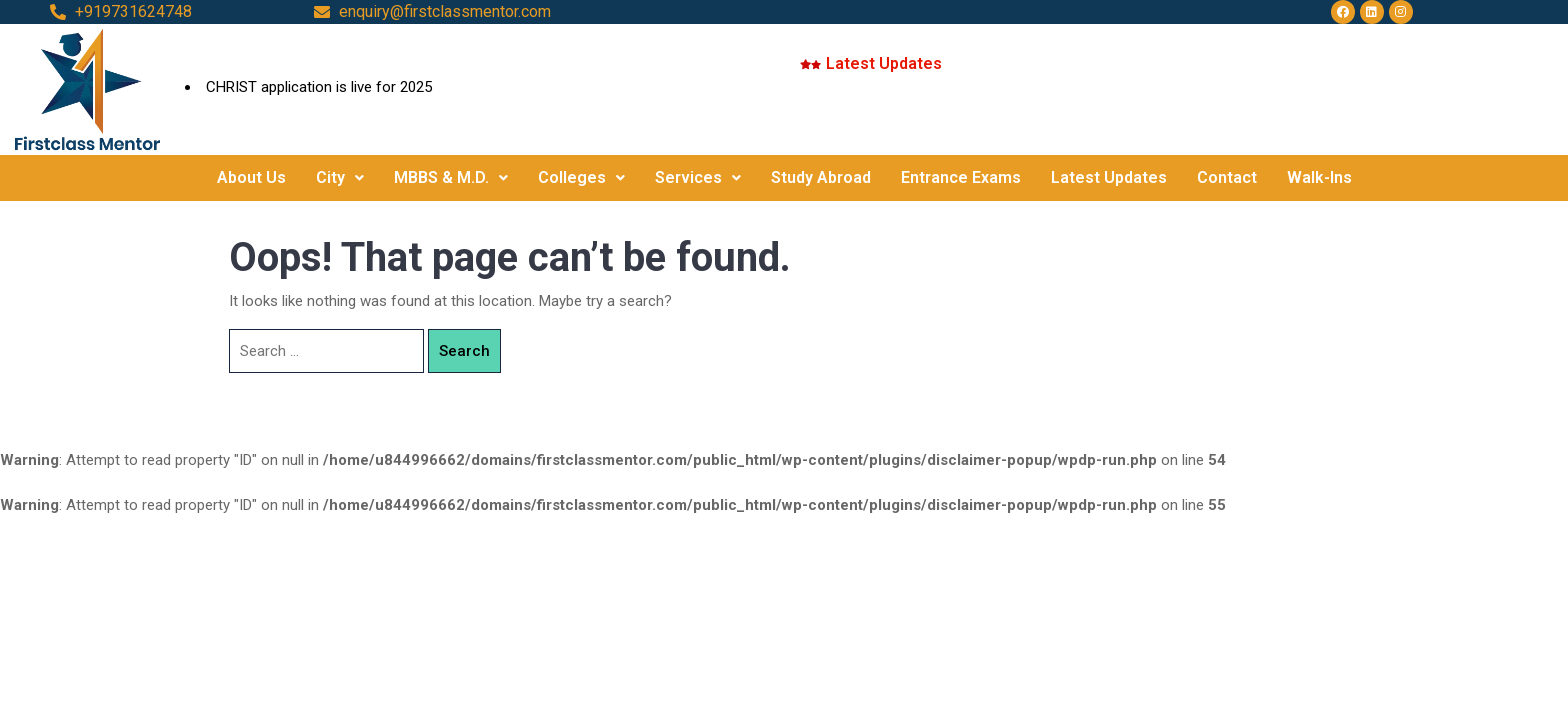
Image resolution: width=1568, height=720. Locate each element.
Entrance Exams (961, 177)
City (340, 177)
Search (464, 351)
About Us (251, 177)
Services (698, 177)
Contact (1227, 177)
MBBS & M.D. (451, 177)
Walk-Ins (1319, 177)
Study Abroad (821, 177)
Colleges (581, 177)
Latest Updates (1109, 177)
